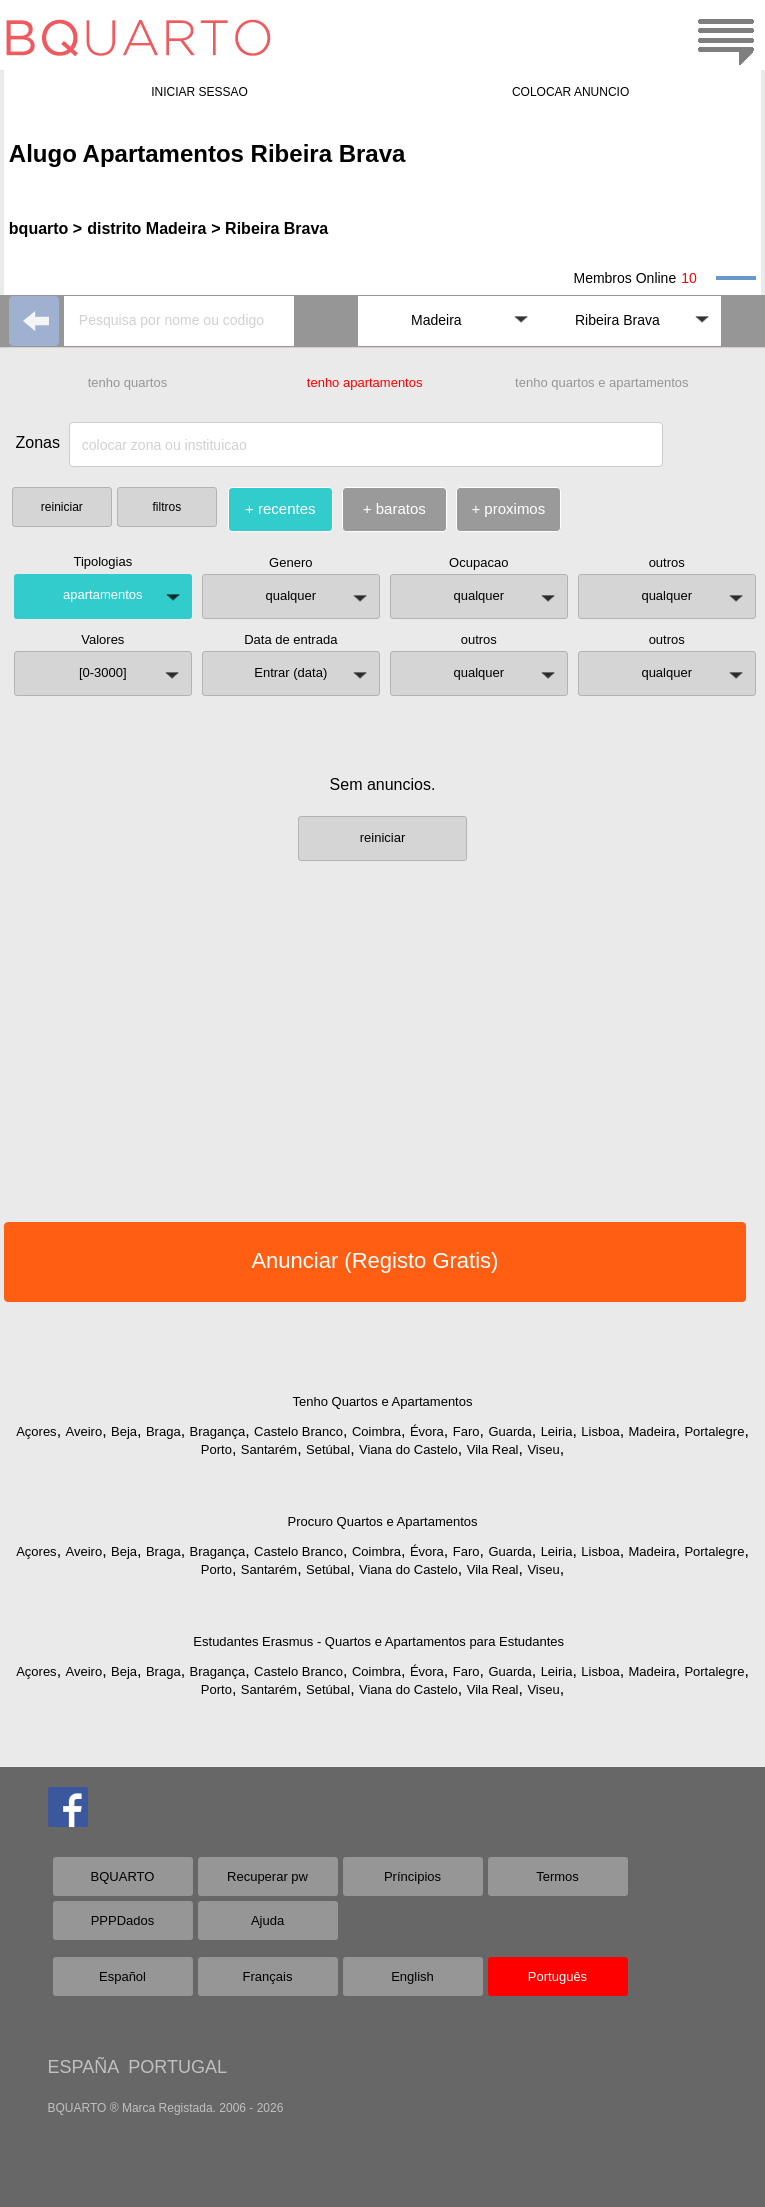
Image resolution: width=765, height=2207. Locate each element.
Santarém (269, 1449)
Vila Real (493, 1449)
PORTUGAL (177, 2067)
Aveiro (84, 1431)
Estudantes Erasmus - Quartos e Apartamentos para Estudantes (378, 1641)
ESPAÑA (83, 2067)
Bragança (218, 1431)
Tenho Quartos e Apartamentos (383, 1401)
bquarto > (45, 228)
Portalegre (714, 1431)
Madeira (652, 1431)
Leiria (557, 1431)
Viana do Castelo (408, 1449)
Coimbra (376, 1431)
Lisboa (600, 1431)
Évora (427, 1431)
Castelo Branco (298, 1431)
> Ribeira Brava (269, 228)
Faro (466, 1431)
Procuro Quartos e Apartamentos (382, 1521)
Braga (163, 1431)
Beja (124, 1431)
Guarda (509, 1431)
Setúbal (328, 1449)
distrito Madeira (146, 228)
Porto (216, 1449)
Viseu (543, 1449)
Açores (36, 1431)
